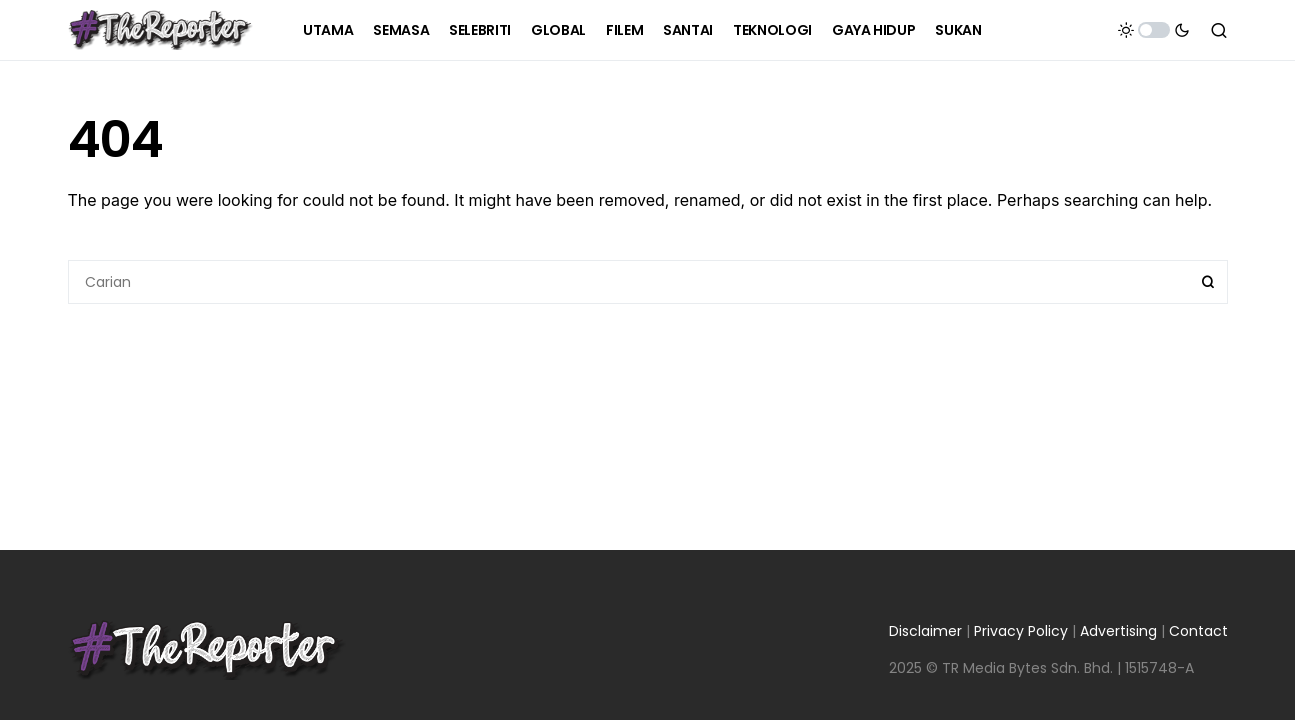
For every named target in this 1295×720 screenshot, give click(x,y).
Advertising (1118, 631)
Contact (1198, 631)
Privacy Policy (1021, 631)
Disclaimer (925, 631)
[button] (1154, 30)
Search (1208, 282)
